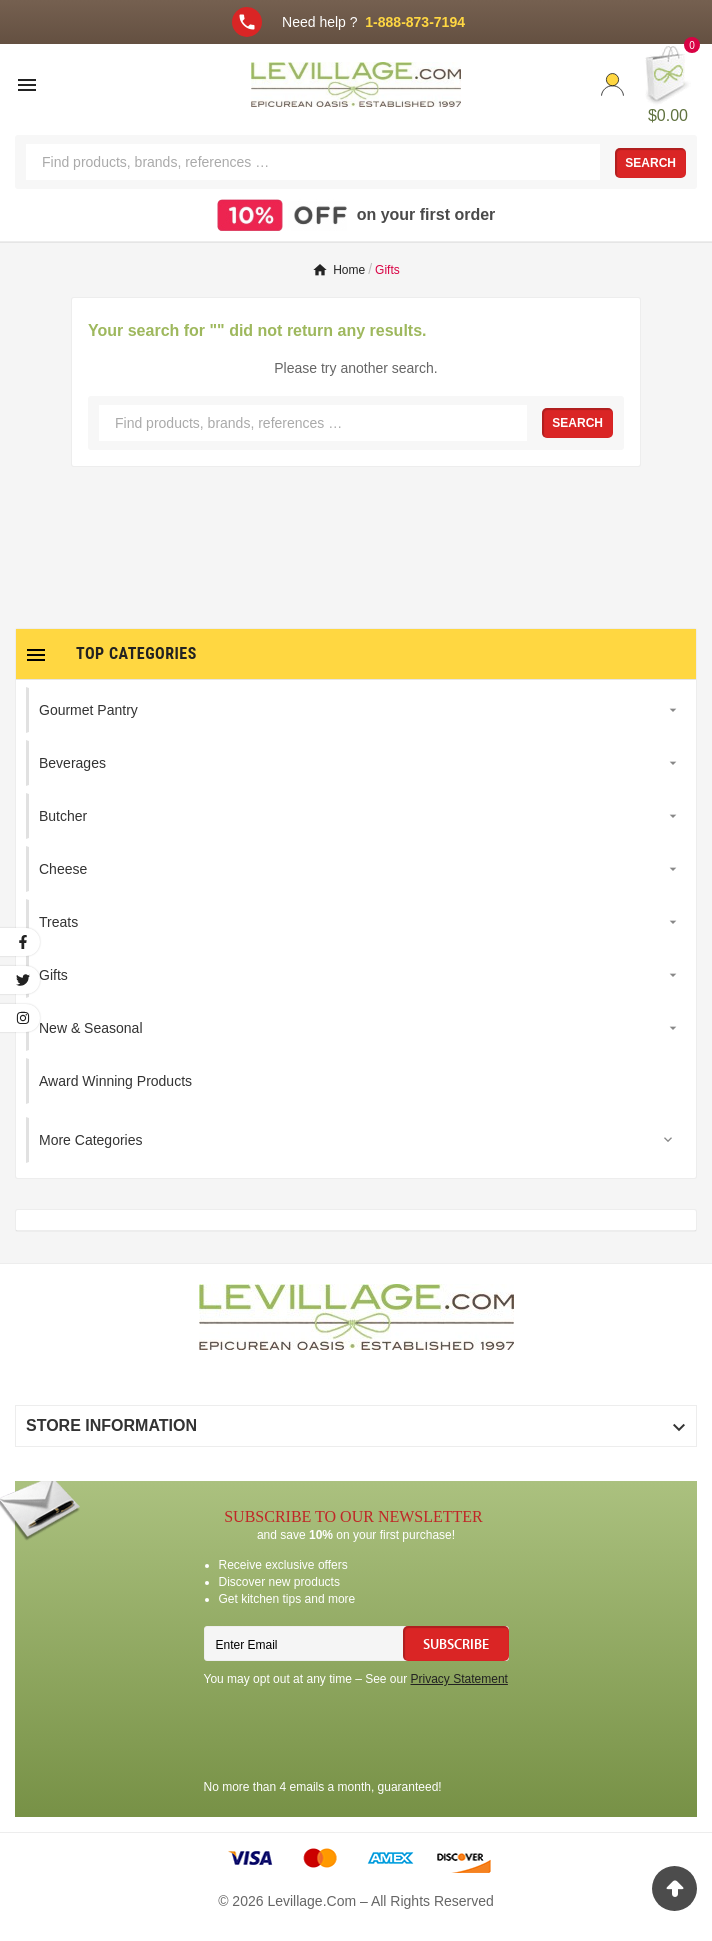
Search (650, 163)
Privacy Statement (459, 1679)
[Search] (313, 162)
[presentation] (356, 1736)
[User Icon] (612, 84)
